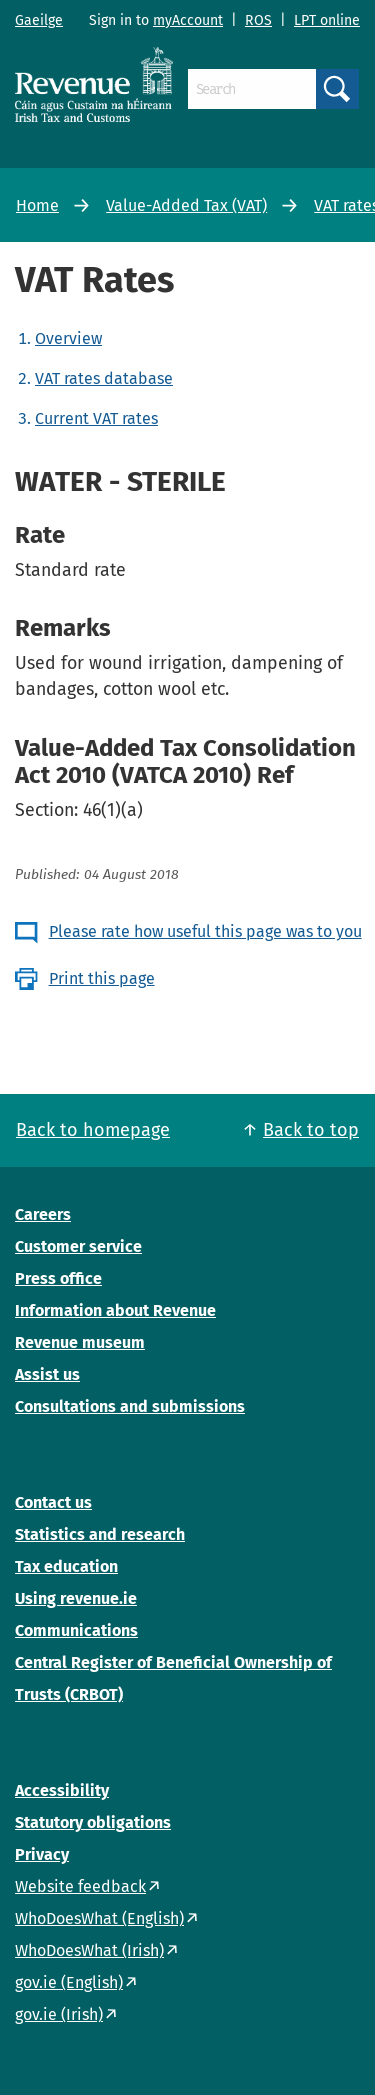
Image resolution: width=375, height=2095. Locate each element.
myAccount (188, 20)
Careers (43, 1214)
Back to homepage (93, 1130)
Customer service (78, 1246)
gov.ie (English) (69, 1982)
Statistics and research (100, 1534)
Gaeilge (39, 20)
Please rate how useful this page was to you (205, 931)
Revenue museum (80, 1342)
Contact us (53, 1502)
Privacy (42, 1854)
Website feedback (80, 1886)
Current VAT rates (96, 418)
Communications (76, 1630)
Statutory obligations (93, 1822)
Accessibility (62, 1790)
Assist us (47, 1374)
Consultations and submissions (130, 1406)
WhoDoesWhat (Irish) (89, 1950)
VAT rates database (104, 378)
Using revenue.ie (76, 1598)
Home (37, 205)
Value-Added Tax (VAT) (186, 205)
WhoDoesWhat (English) (99, 1918)
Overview (68, 338)
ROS (258, 20)
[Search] (252, 89)
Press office (58, 1278)
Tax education (66, 1566)
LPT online (327, 20)
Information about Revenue (115, 1310)
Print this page (102, 978)
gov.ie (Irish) (59, 2014)
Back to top (311, 1130)
